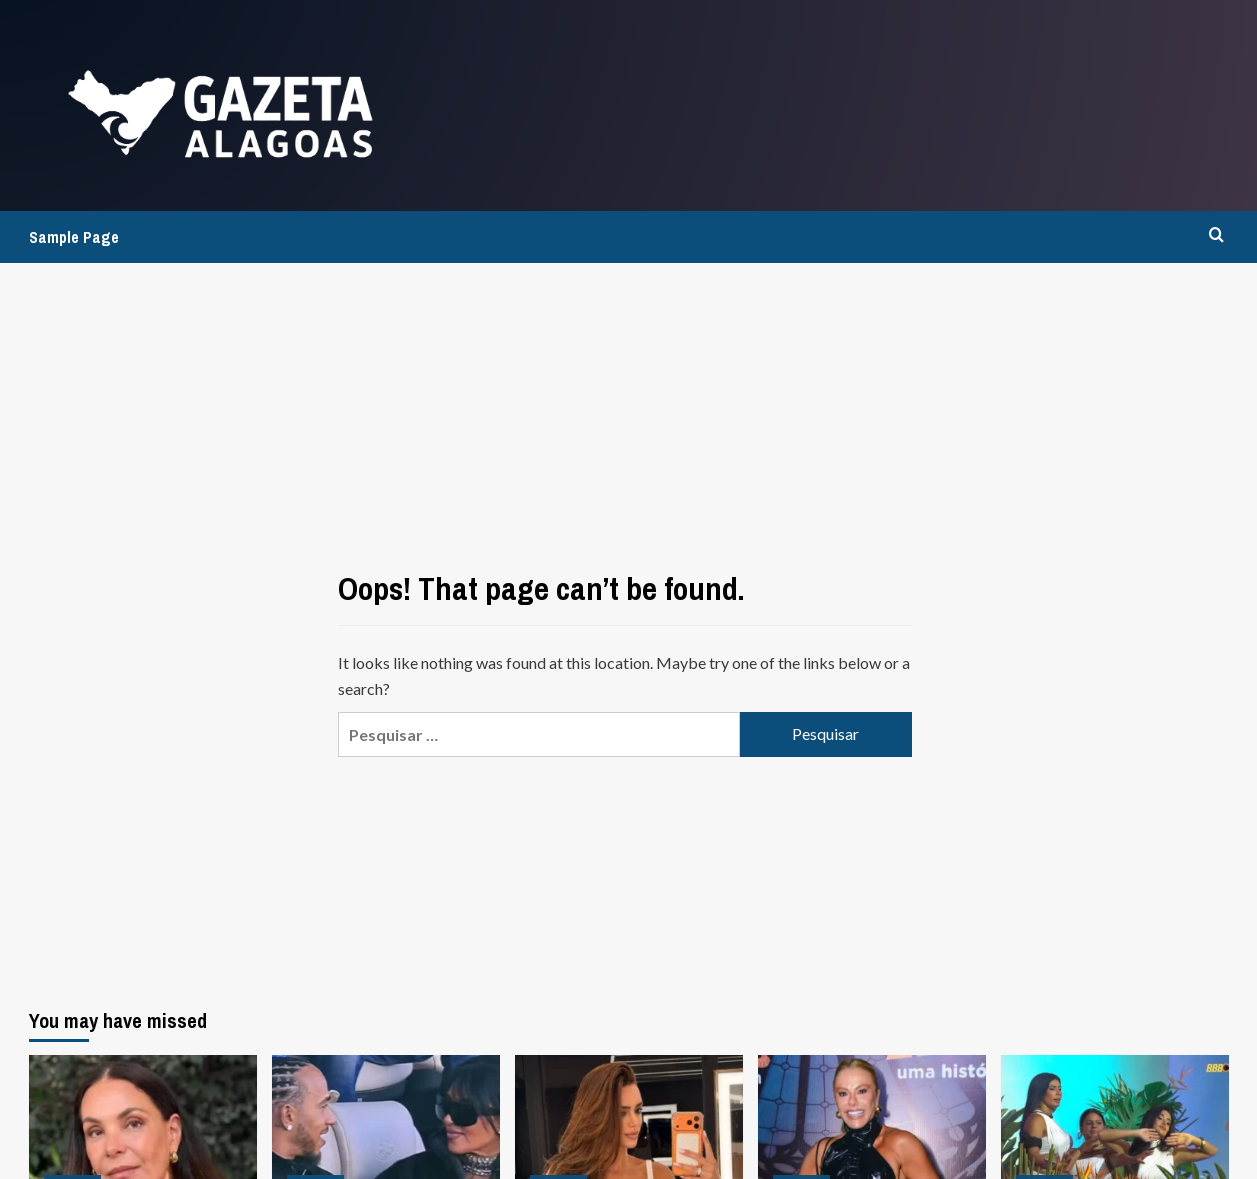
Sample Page (74, 237)
